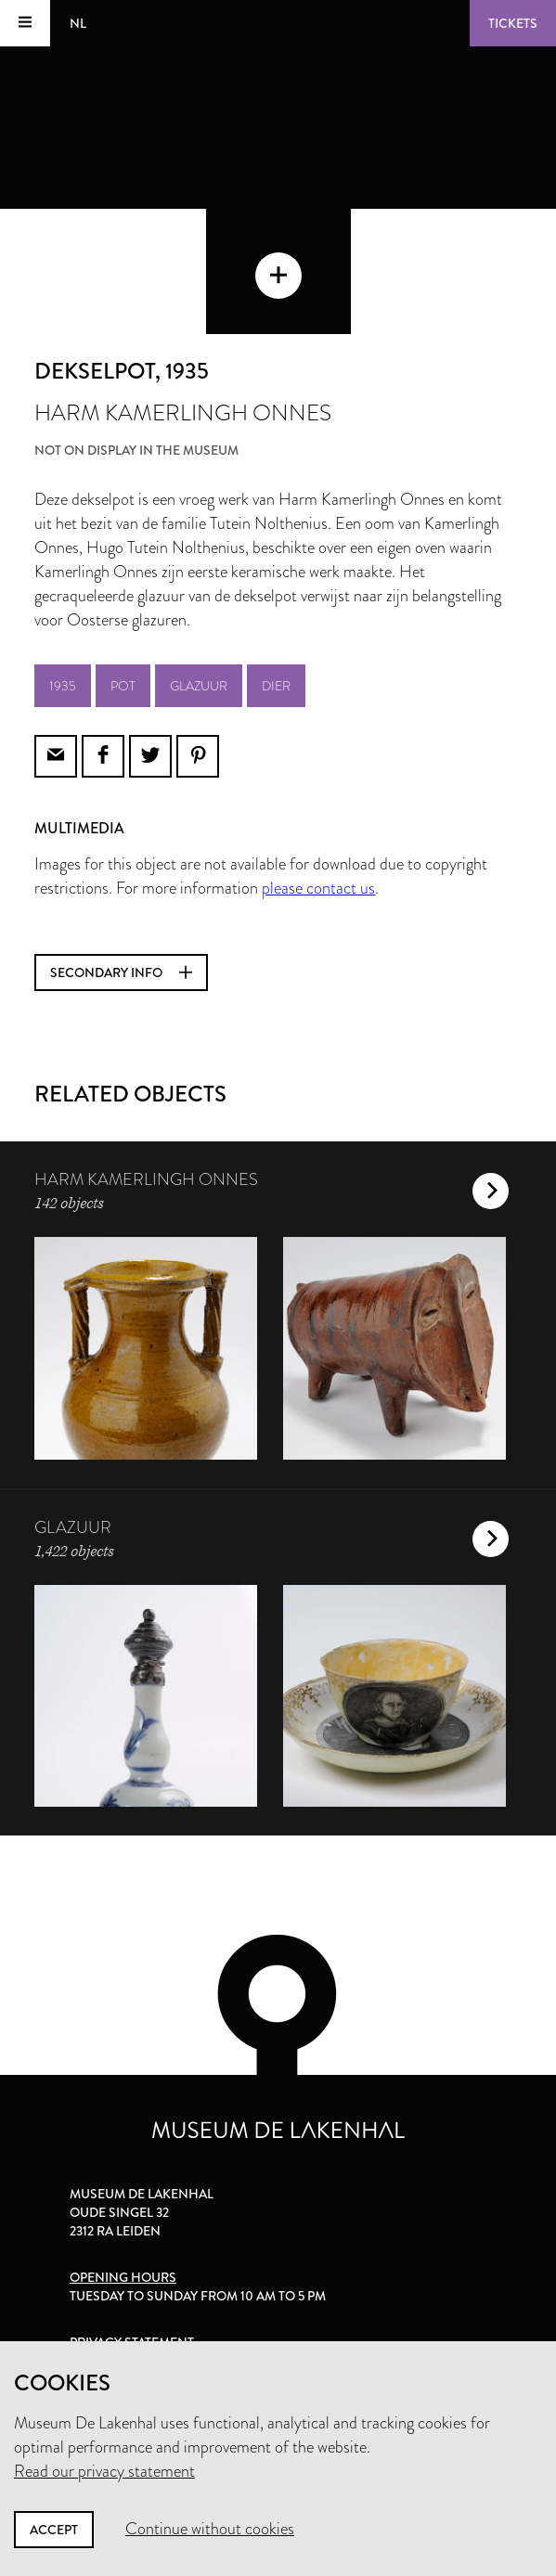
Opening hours (123, 2277)
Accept (54, 2529)
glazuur (198, 685)
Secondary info (121, 972)
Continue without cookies (209, 2529)
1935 (62, 685)
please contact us (318, 888)
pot (123, 685)
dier (276, 685)
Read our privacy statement (104, 2471)
